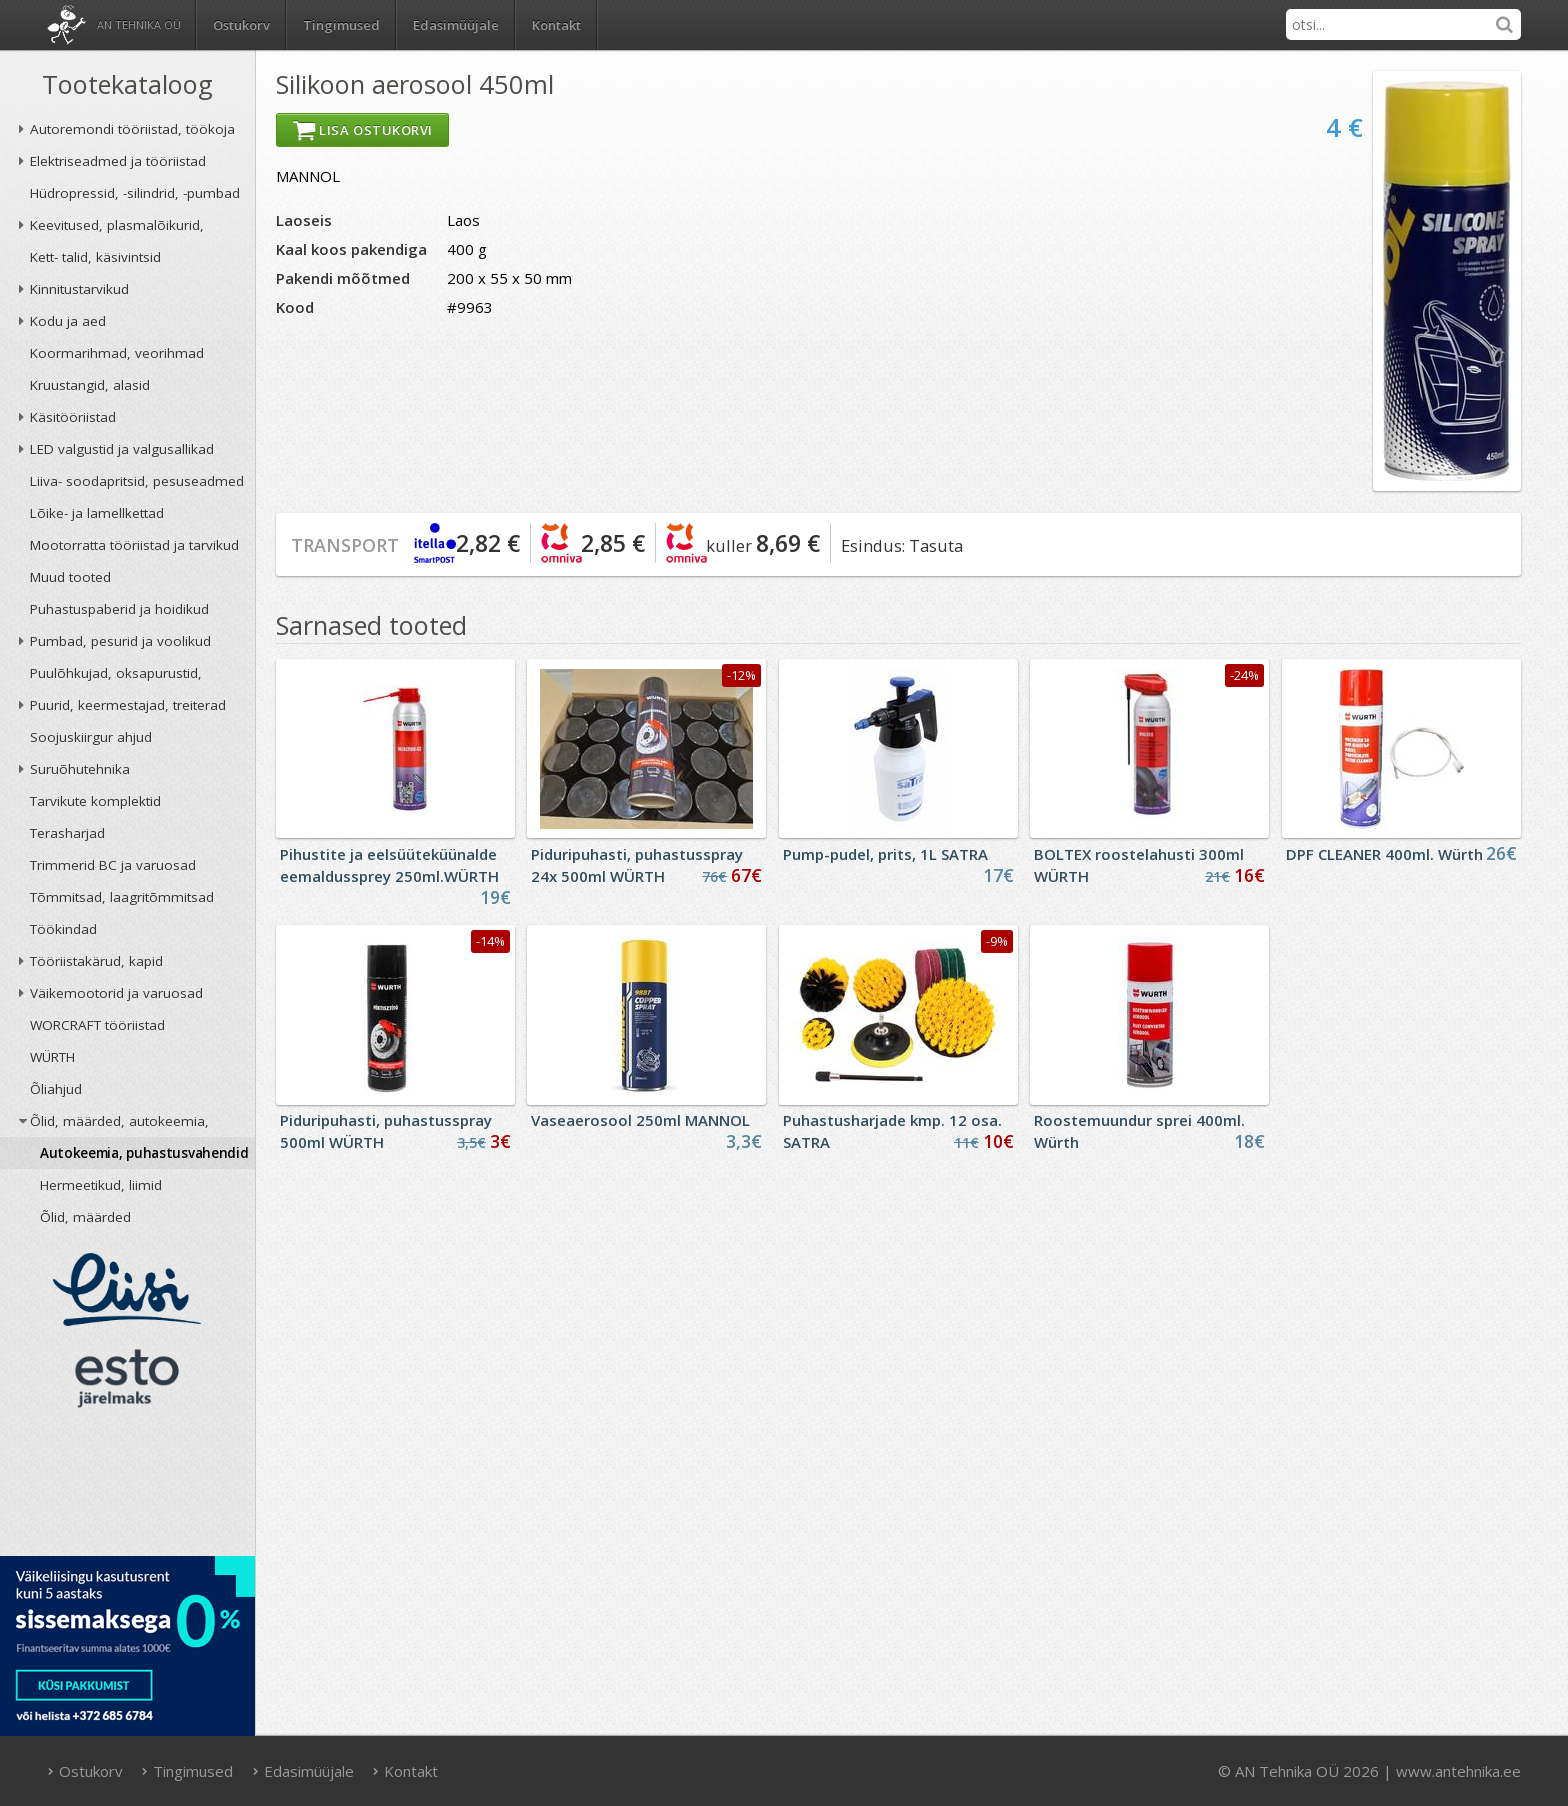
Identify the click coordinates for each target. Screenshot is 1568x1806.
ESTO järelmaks (127, 1378)
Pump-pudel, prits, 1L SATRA (885, 854)
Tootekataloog (127, 84)
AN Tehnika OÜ (139, 24)
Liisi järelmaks (127, 1289)
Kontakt (556, 25)
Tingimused (341, 25)
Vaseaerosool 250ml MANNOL (640, 1120)
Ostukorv (85, 1771)
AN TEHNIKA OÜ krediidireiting (127, 1488)
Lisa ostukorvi (362, 130)
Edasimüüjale (456, 25)
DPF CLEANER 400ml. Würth (1384, 854)
